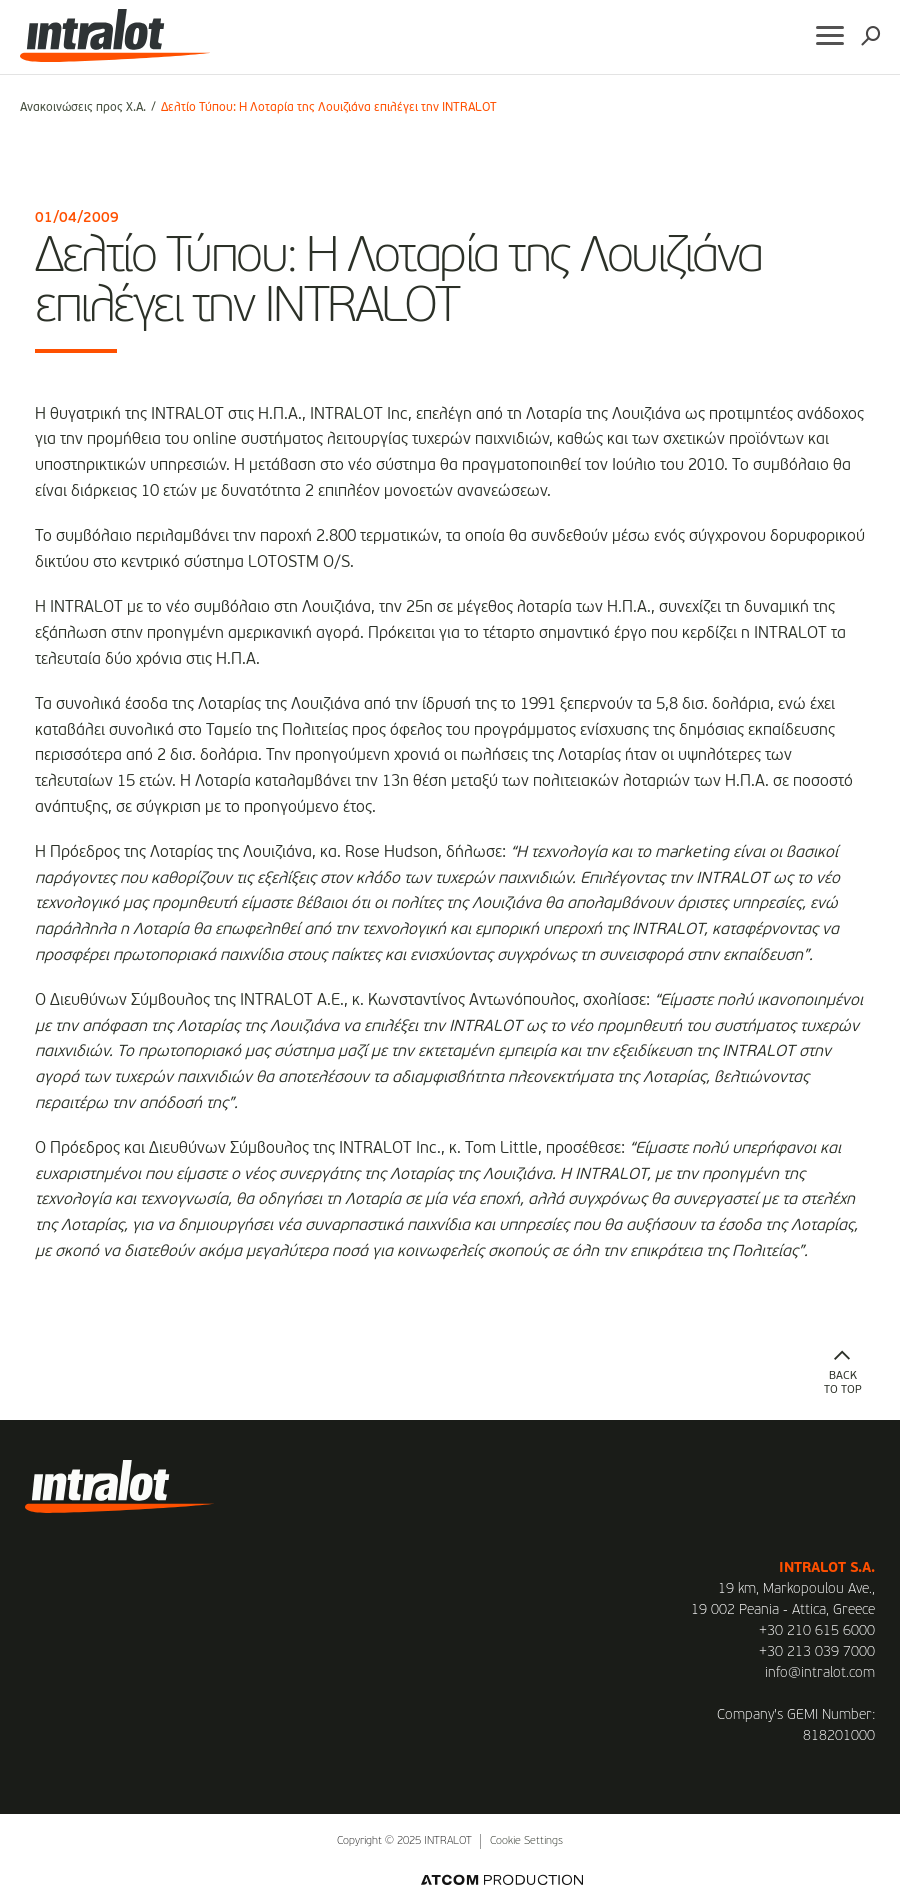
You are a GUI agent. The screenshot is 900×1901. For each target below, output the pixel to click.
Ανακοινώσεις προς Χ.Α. (83, 108)
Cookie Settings (526, 1841)
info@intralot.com (820, 1673)
